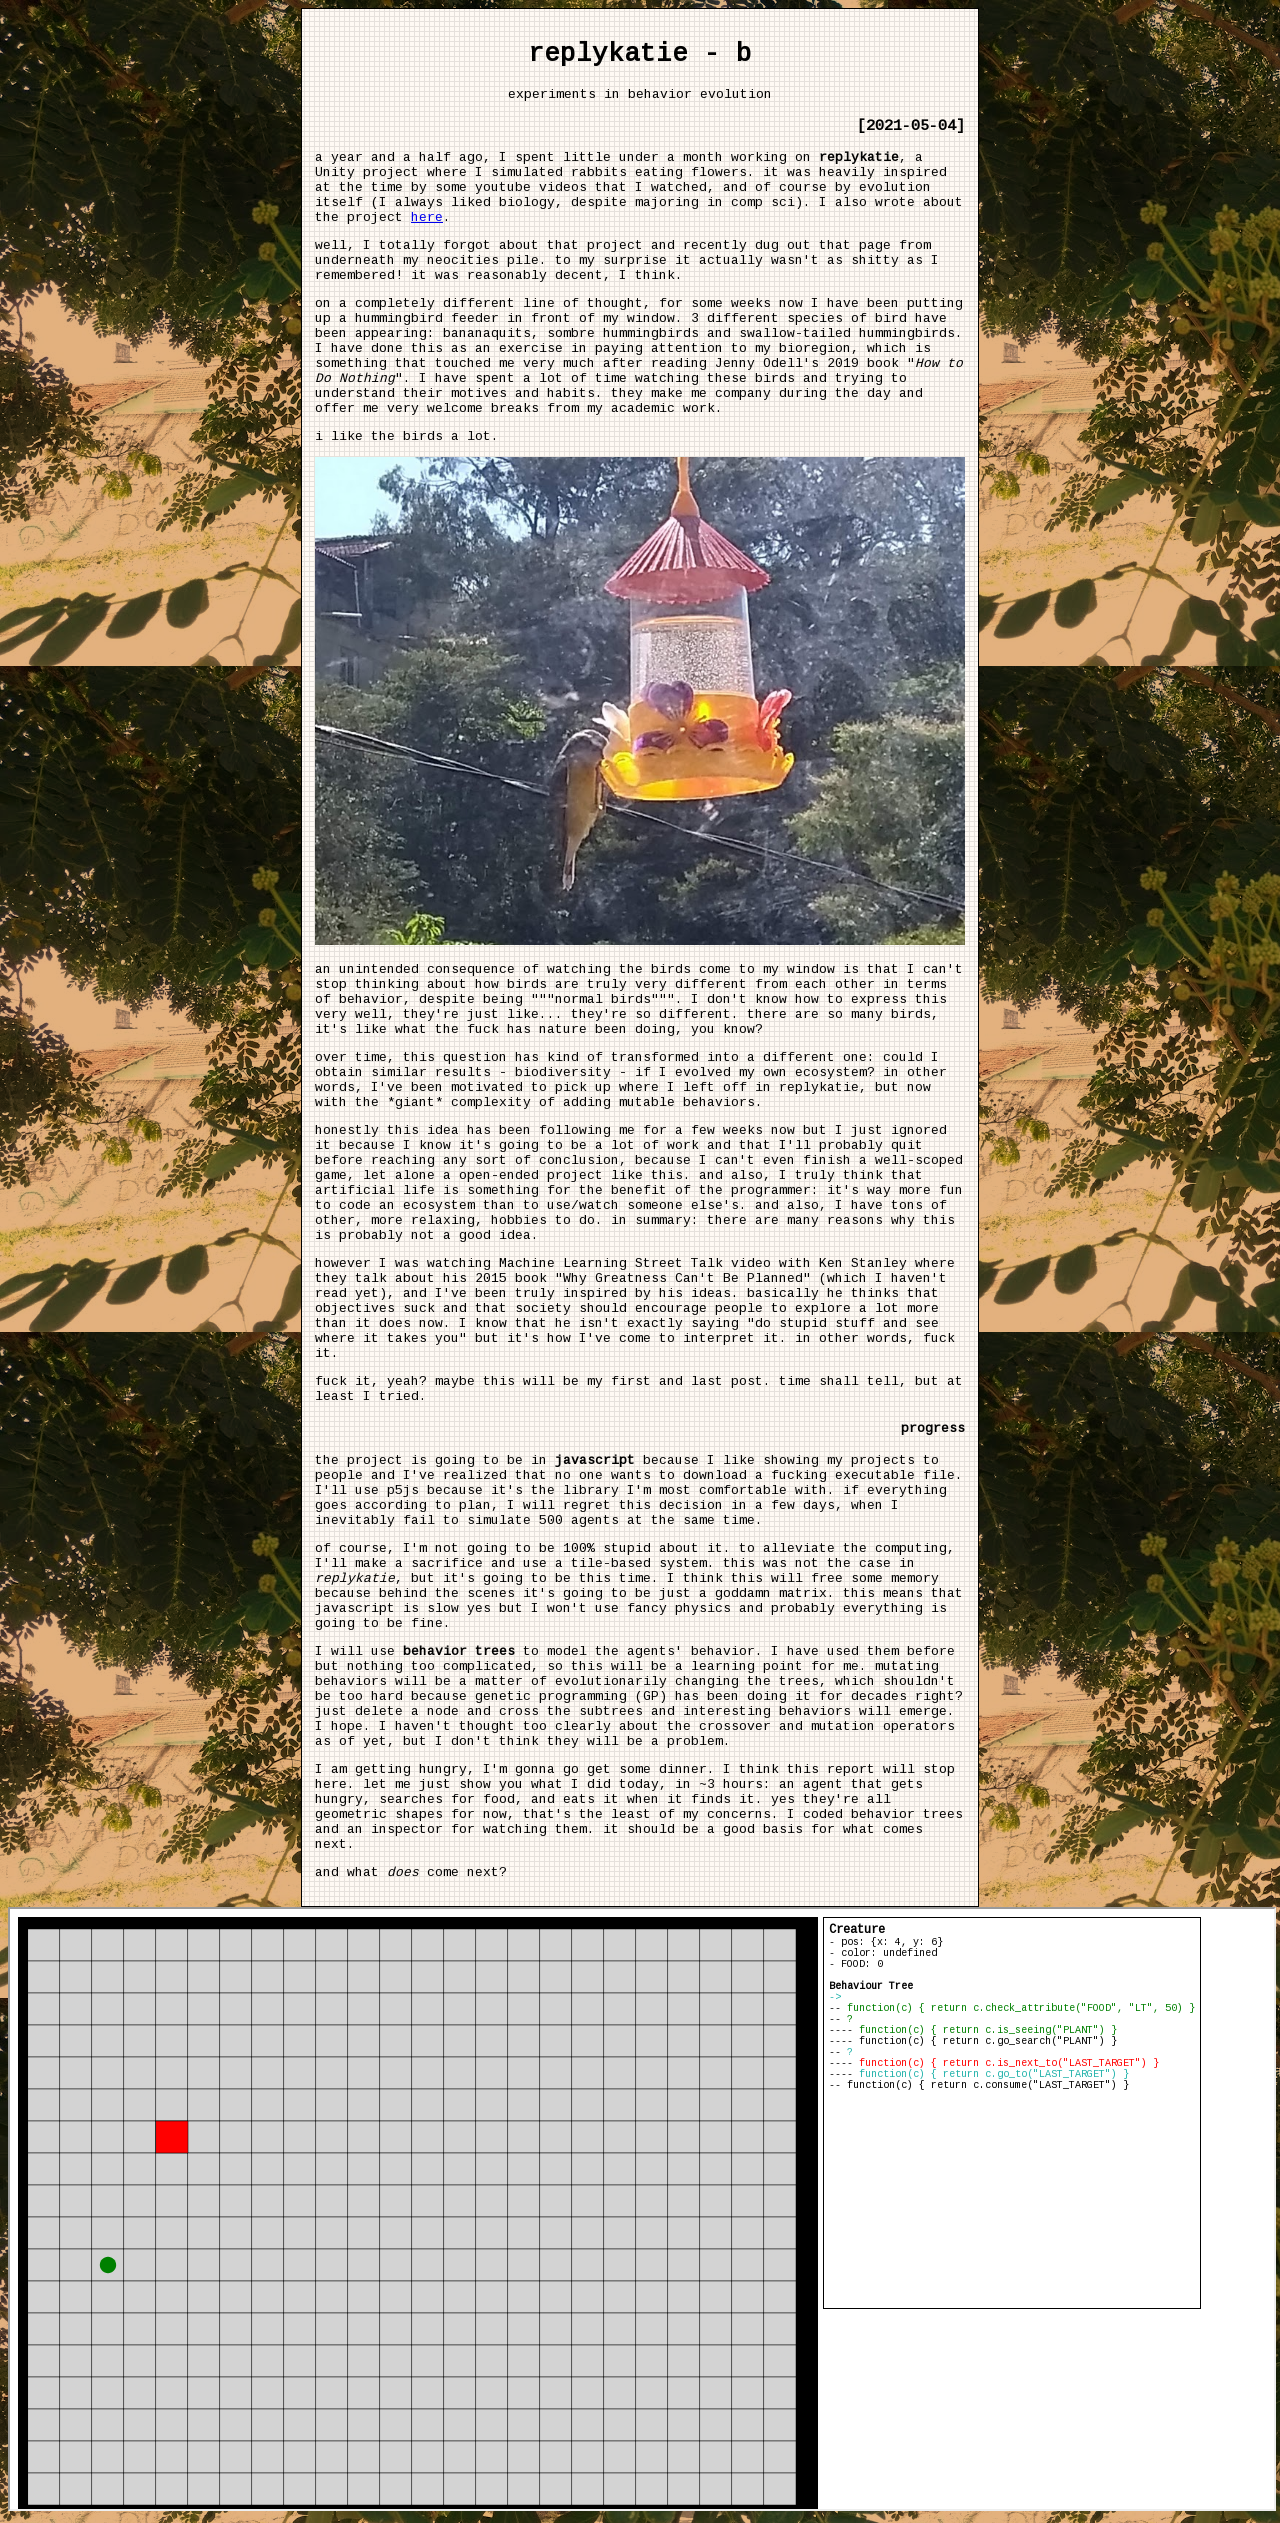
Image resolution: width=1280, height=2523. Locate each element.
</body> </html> (642, 2209)
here (427, 217)
